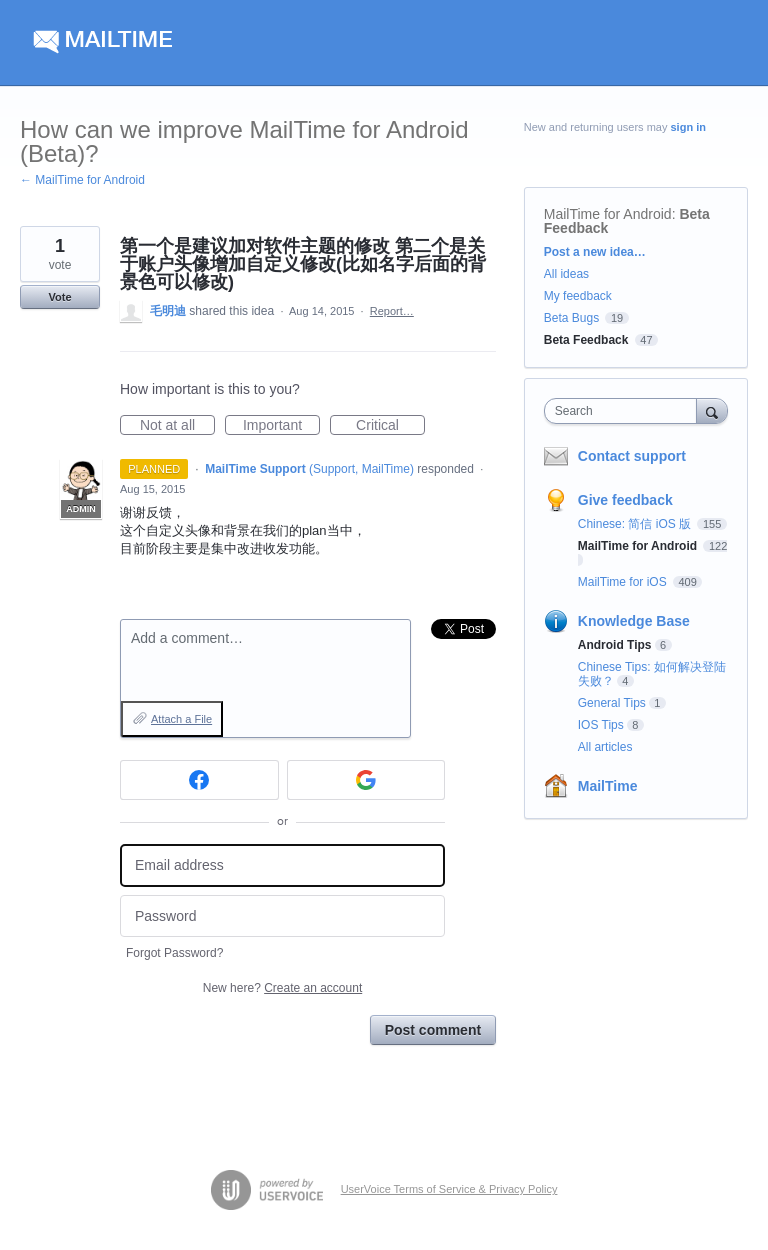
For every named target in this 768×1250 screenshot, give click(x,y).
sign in (688, 127)
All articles (605, 747)
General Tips (612, 703)
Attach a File (181, 719)
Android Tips (615, 645)
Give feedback (625, 500)
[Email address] (282, 865)
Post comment (433, 1030)
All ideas (566, 274)
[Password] (282, 916)
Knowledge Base (634, 621)
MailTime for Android (608, 214)
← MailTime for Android (82, 180)
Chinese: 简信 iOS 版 (636, 524)
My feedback (578, 296)
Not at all (177, 426)
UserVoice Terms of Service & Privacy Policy (449, 1189)
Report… (392, 311)
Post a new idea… (595, 252)
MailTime (608, 786)
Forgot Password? (174, 953)
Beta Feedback (586, 340)
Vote (59, 297)
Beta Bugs (571, 318)
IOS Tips (601, 725)
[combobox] (625, 411)
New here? (282, 988)
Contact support (632, 456)
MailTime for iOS (624, 582)
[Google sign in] (366, 780)
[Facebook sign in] (199, 780)
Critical (390, 426)
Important (281, 426)
